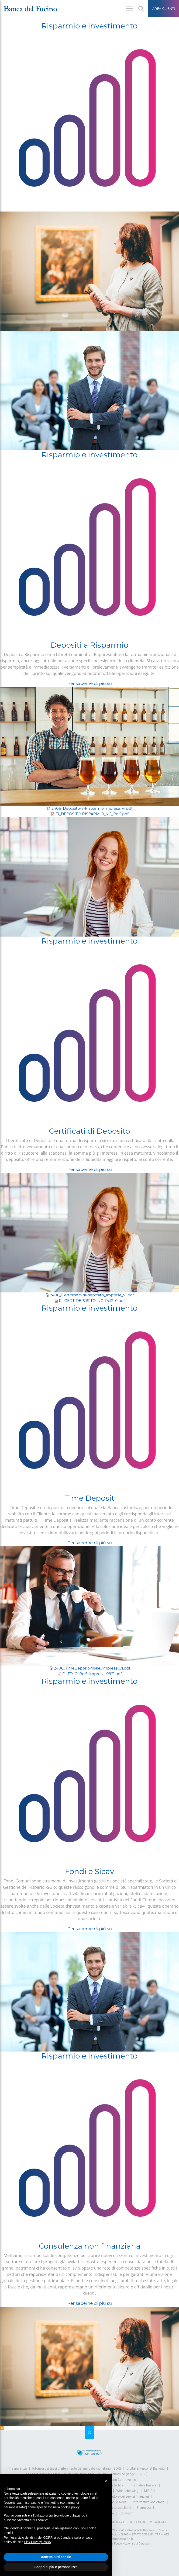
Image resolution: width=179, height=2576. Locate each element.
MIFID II (149, 2491)
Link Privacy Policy (37, 2542)
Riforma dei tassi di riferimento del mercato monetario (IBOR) (76, 2468)
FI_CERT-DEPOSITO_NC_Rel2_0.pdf (92, 1300)
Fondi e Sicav (89, 1871)
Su (89, 2432)
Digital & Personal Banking (146, 2468)
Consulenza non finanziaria (90, 2245)
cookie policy (70, 2507)
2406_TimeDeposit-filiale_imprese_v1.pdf (92, 1668)
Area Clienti (163, 9)
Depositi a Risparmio (89, 644)
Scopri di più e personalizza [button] (55, 2567)
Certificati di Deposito (89, 1130)
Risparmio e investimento (89, 25)
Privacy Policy (113, 2485)
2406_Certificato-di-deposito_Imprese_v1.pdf (92, 1295)
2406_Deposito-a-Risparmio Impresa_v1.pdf (92, 808)
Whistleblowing (127, 2491)
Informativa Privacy (143, 2485)
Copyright (127, 2513)
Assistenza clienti (118, 2508)
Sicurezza (144, 2508)
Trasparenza (18, 2468)
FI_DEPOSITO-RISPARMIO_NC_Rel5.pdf (91, 814)
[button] (106, 2481)
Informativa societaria (149, 2502)
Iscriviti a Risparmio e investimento (2, 2428)
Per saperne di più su (89, 683)
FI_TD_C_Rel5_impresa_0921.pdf (92, 1674)
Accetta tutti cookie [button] (56, 2557)
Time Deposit (89, 1498)
